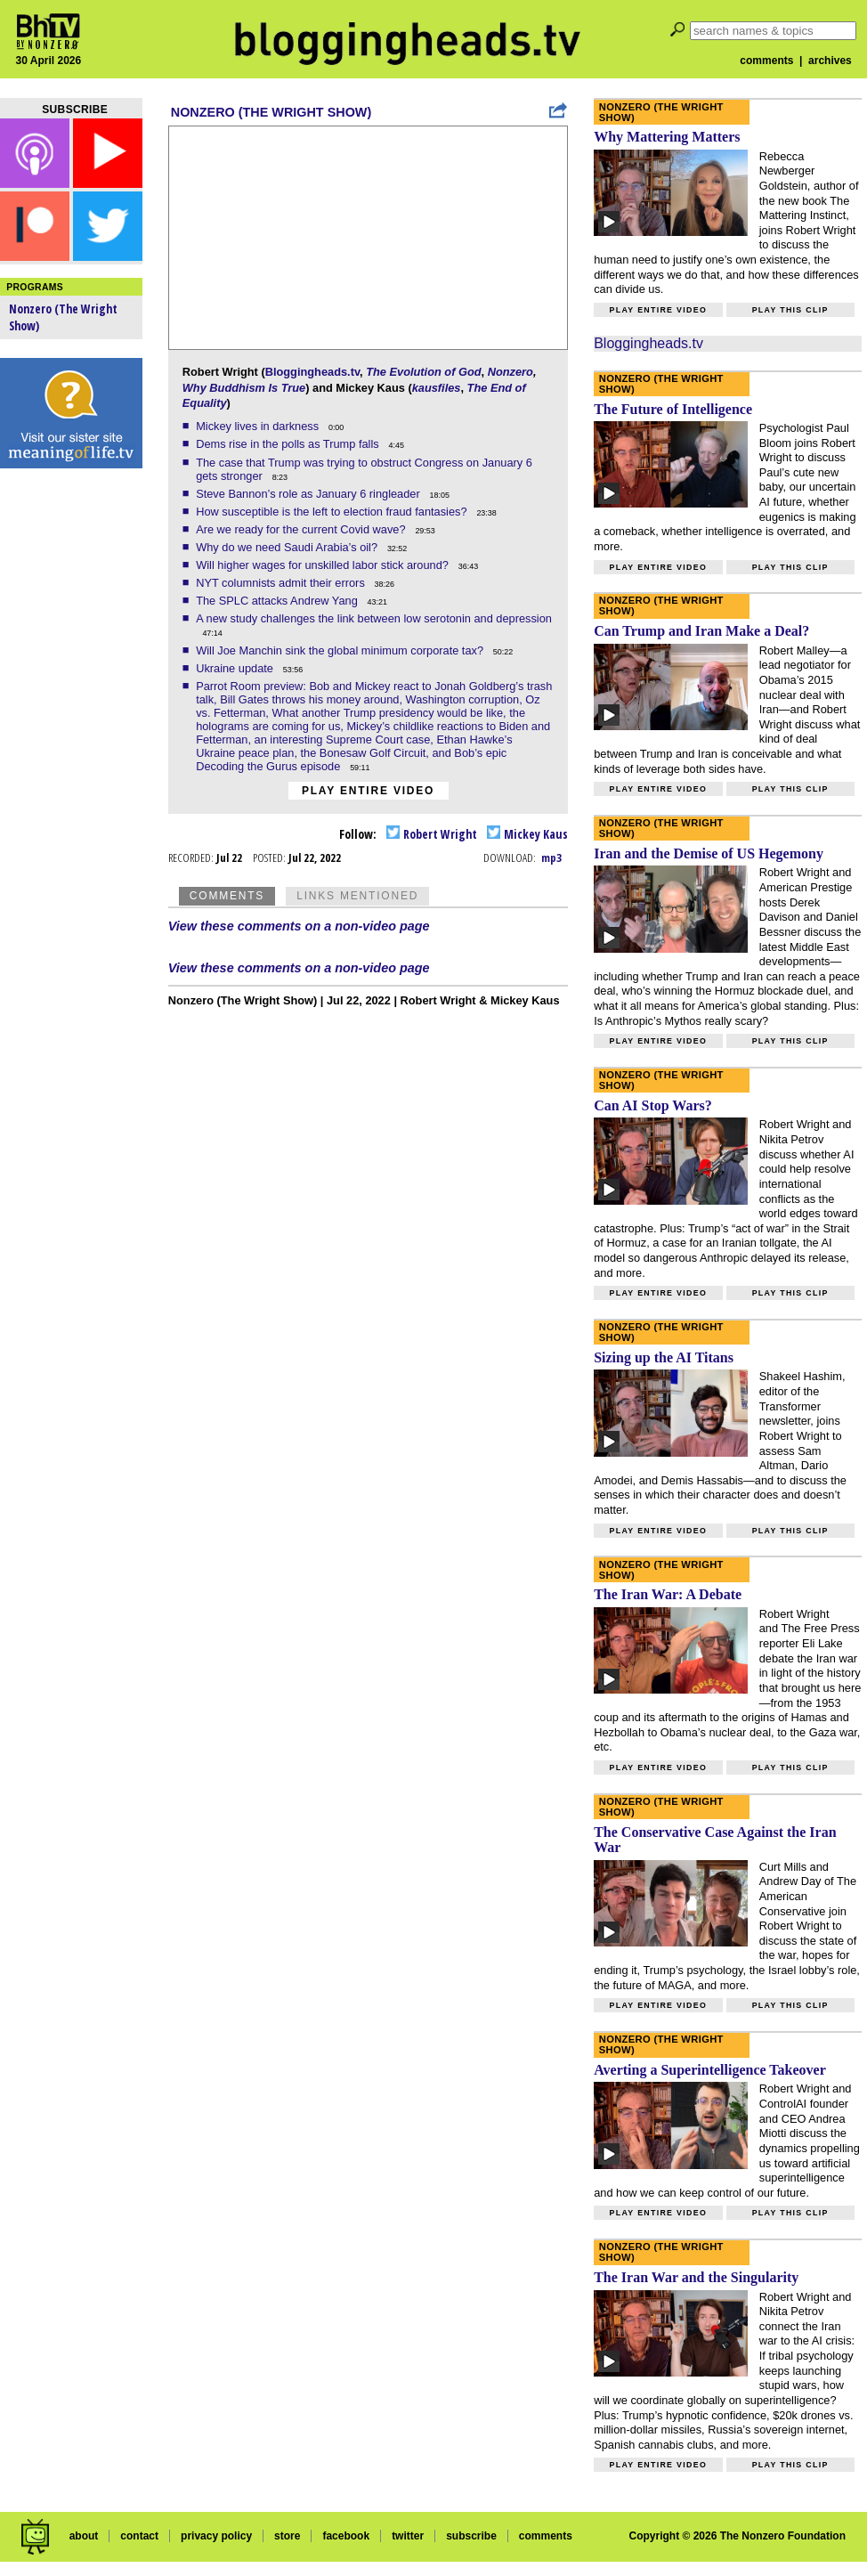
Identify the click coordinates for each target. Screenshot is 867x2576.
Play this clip (790, 309)
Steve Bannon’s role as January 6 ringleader (309, 493)
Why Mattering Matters (667, 136)
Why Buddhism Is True (243, 387)
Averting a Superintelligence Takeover (710, 2069)
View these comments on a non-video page (299, 926)
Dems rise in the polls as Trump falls (289, 444)
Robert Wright (431, 833)
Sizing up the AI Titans (663, 1357)
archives (830, 60)
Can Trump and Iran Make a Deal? (701, 630)
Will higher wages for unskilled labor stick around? (323, 565)
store (287, 2536)
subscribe (471, 2536)
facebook (345, 2536)
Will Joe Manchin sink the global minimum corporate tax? (341, 650)
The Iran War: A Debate (667, 1594)
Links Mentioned (357, 896)
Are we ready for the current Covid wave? (302, 529)
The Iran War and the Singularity (696, 2277)
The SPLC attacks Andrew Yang (278, 600)
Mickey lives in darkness (259, 426)
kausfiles (436, 387)
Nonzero (510, 371)
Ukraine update (236, 668)
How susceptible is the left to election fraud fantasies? (333, 511)
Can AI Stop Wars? (653, 1105)
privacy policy (216, 2536)
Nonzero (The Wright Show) (271, 112)
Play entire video (368, 790)
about (84, 2536)
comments (766, 60)
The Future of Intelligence (673, 409)
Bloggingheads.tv (312, 371)
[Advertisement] (71, 757)
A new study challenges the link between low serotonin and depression (374, 618)
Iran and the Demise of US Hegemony (708, 853)
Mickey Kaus (527, 833)
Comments (227, 896)
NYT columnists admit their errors (282, 582)
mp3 (551, 857)
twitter (408, 2536)
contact (139, 2536)
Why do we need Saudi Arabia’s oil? (288, 547)
